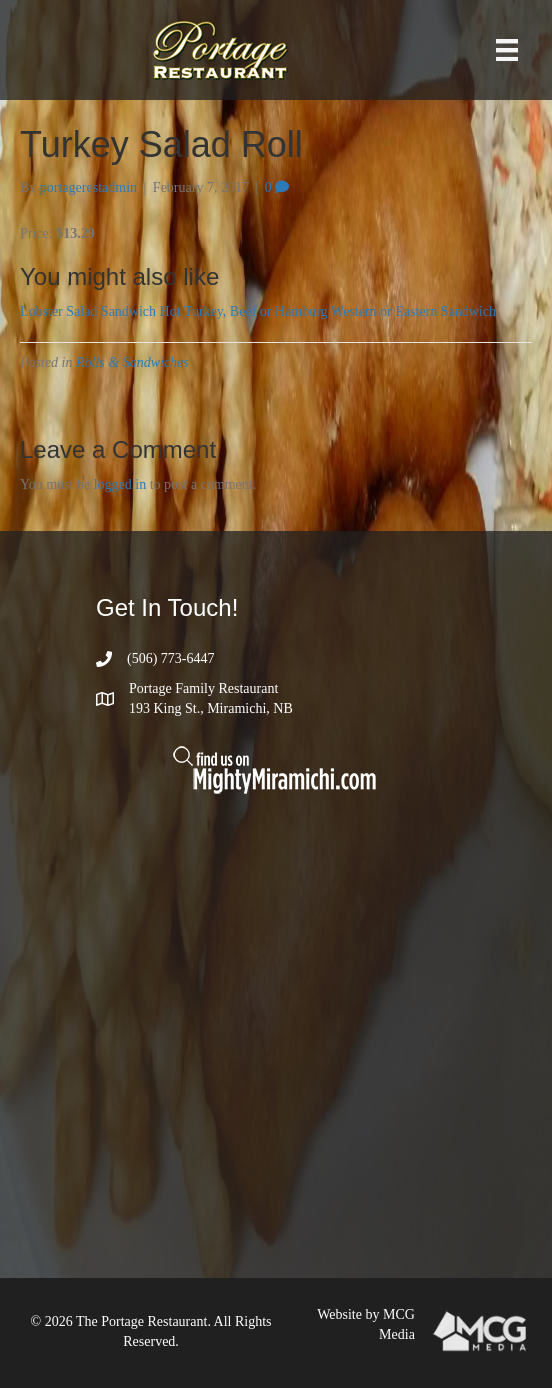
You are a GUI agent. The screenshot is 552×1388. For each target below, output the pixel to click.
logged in (120, 484)
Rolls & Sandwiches (132, 362)
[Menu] (507, 50)
